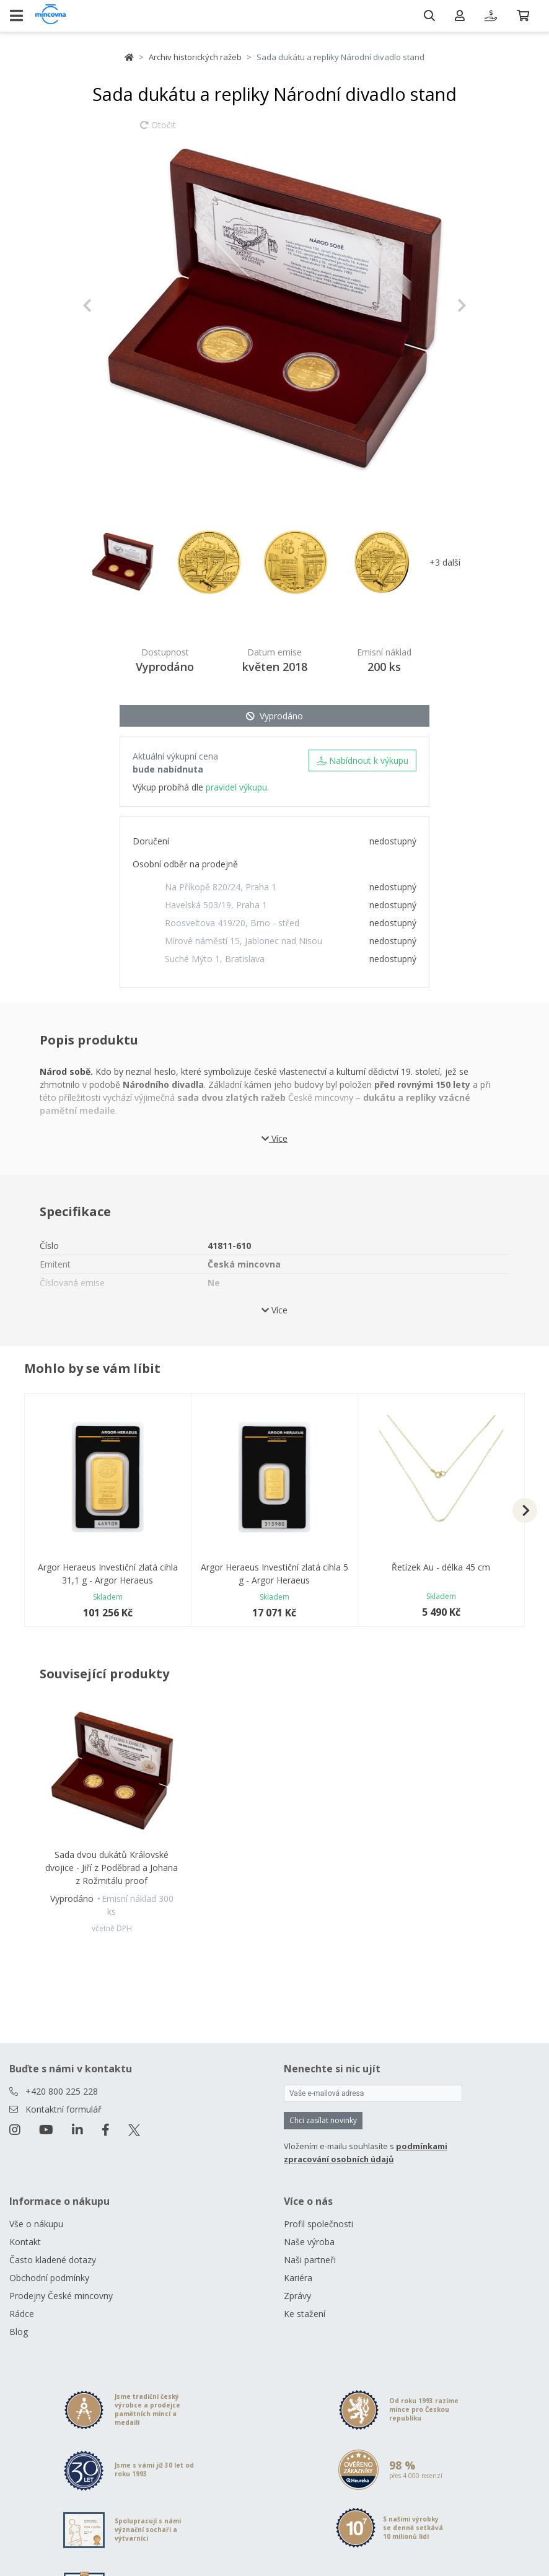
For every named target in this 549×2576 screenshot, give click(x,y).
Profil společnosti (318, 2224)
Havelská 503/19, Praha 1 (216, 905)
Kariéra (298, 2278)
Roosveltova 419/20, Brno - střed (232, 923)
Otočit (158, 131)
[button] (111, 305)
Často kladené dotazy (52, 2260)
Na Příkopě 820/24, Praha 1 (220, 887)
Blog (18, 2331)
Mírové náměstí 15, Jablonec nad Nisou (243, 941)
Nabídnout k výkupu (362, 760)
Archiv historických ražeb (195, 57)
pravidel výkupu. (237, 787)
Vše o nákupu (36, 2224)
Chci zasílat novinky (323, 2120)
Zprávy (297, 2296)
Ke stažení (304, 2314)
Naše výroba (309, 2242)
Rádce (21, 2314)
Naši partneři (310, 2260)
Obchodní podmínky (49, 2278)
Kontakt (25, 2242)
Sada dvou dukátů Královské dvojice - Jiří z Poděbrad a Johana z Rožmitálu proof (111, 1867)
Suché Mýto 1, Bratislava (215, 959)
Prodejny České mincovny (61, 2296)
